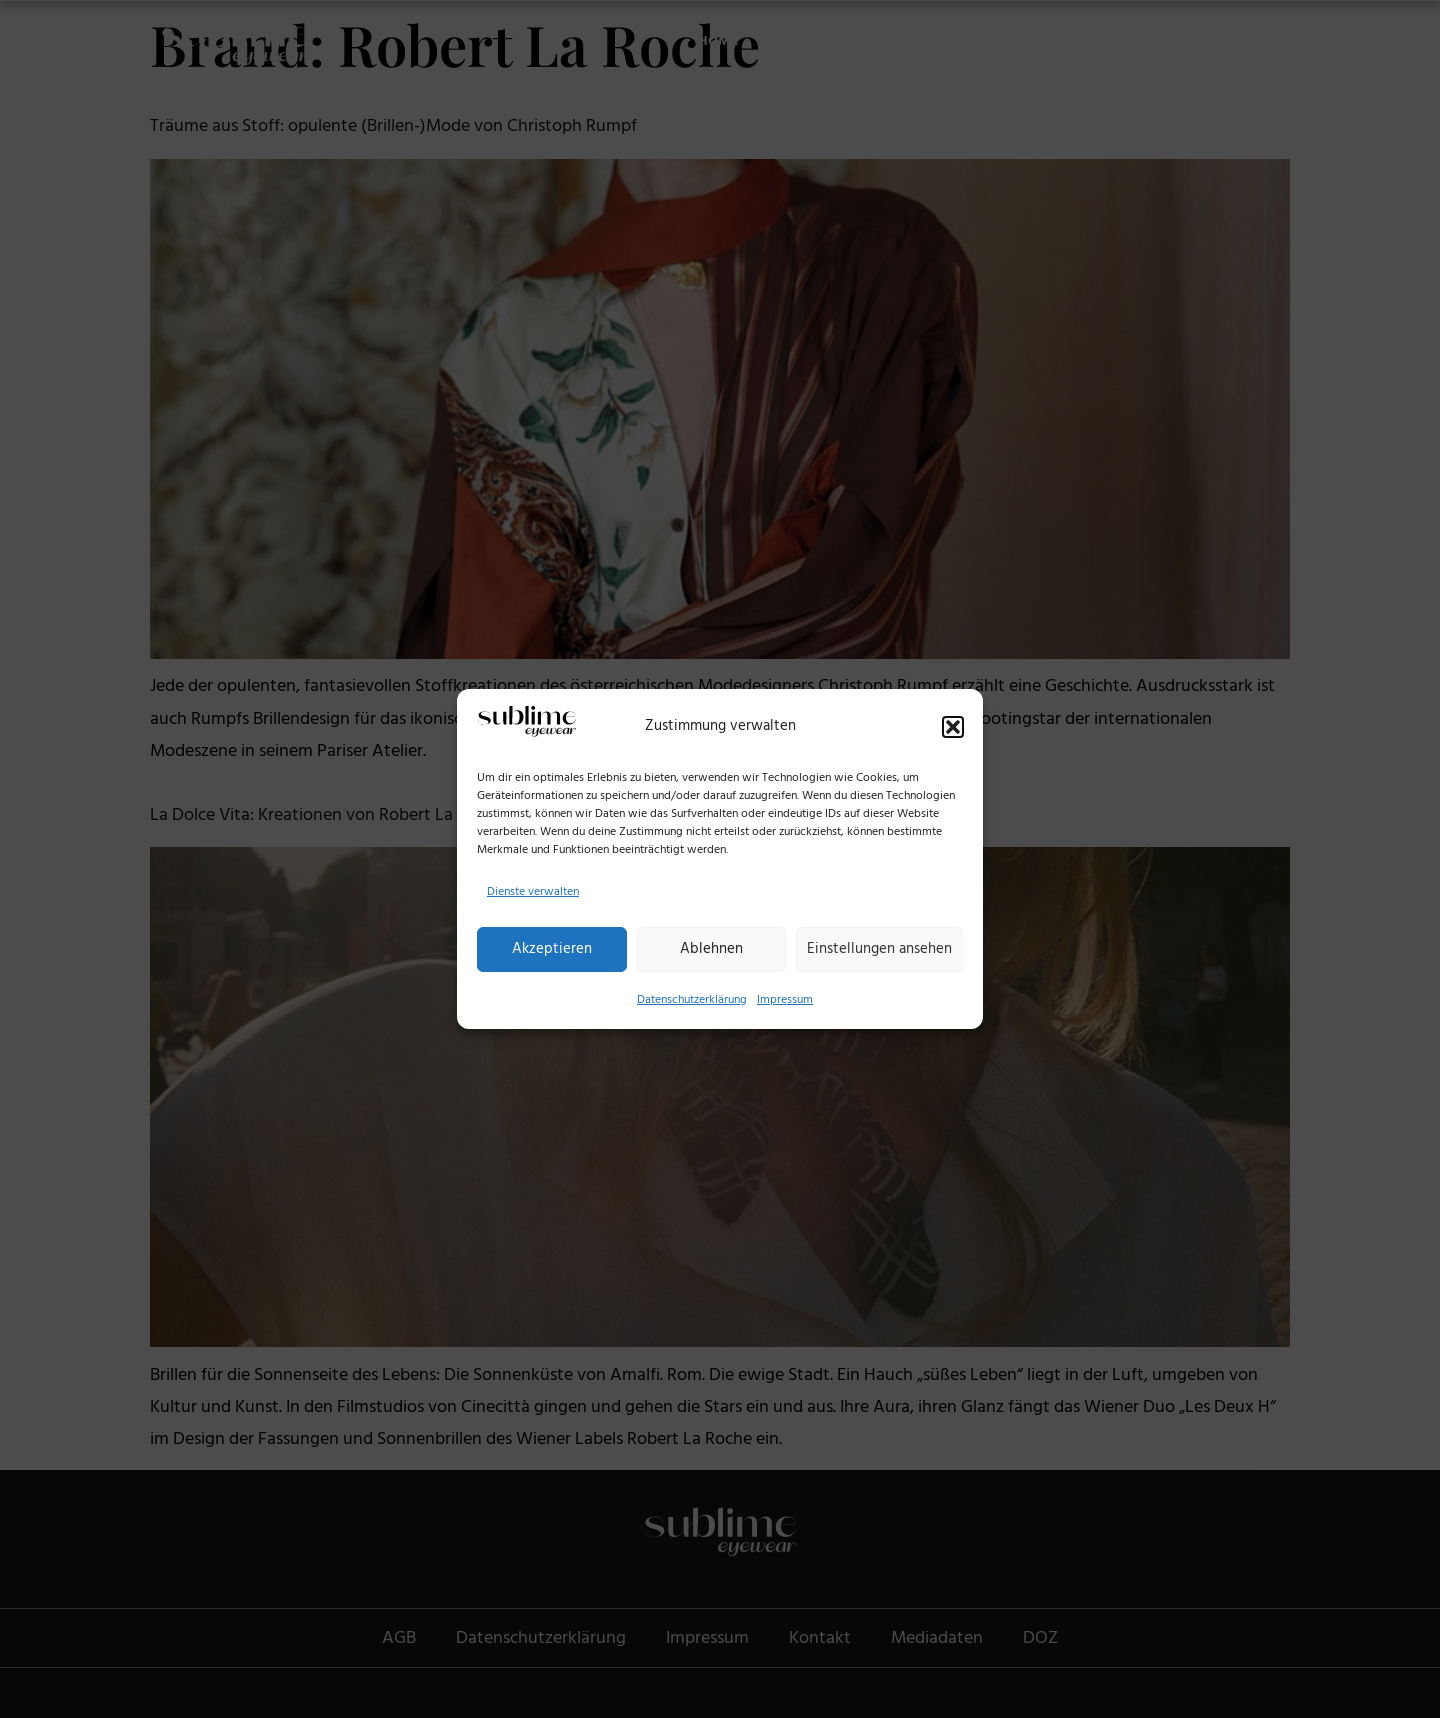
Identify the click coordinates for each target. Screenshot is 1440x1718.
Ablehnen (711, 948)
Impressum (785, 999)
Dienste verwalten (533, 891)
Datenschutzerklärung (692, 999)
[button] (953, 727)
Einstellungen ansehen (879, 948)
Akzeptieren (552, 948)
